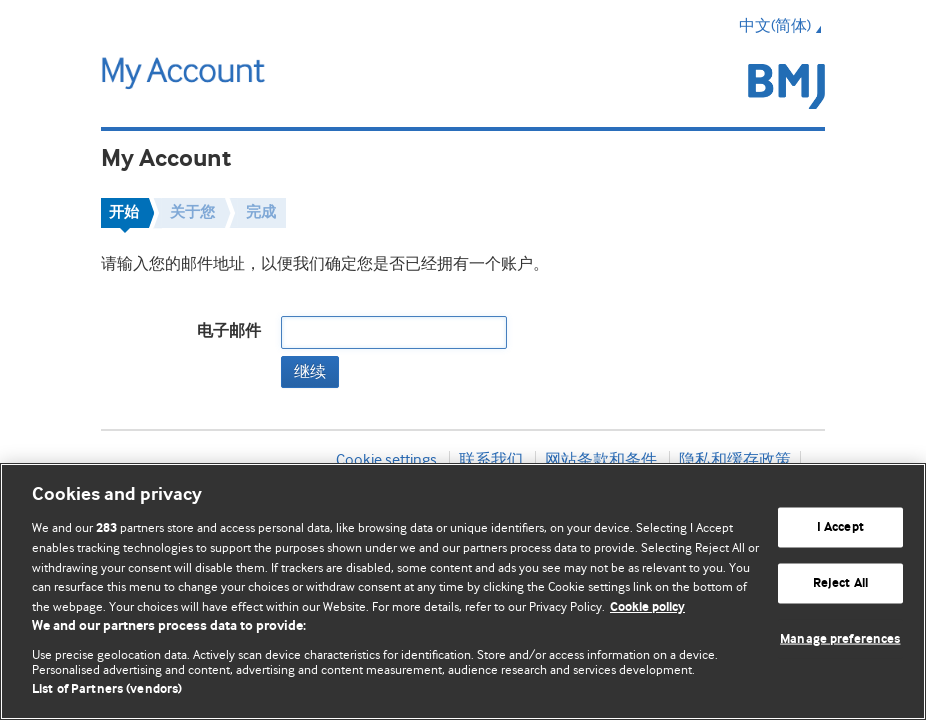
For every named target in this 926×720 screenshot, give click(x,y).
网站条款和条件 (601, 460)
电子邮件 (229, 331)
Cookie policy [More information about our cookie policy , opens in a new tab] (647, 607)
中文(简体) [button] (782, 26)
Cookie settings (386, 460)
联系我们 (491, 460)
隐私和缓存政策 (735, 460)
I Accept (840, 527)
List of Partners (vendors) (107, 689)
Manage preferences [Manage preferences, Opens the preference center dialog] (840, 638)
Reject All (840, 583)
